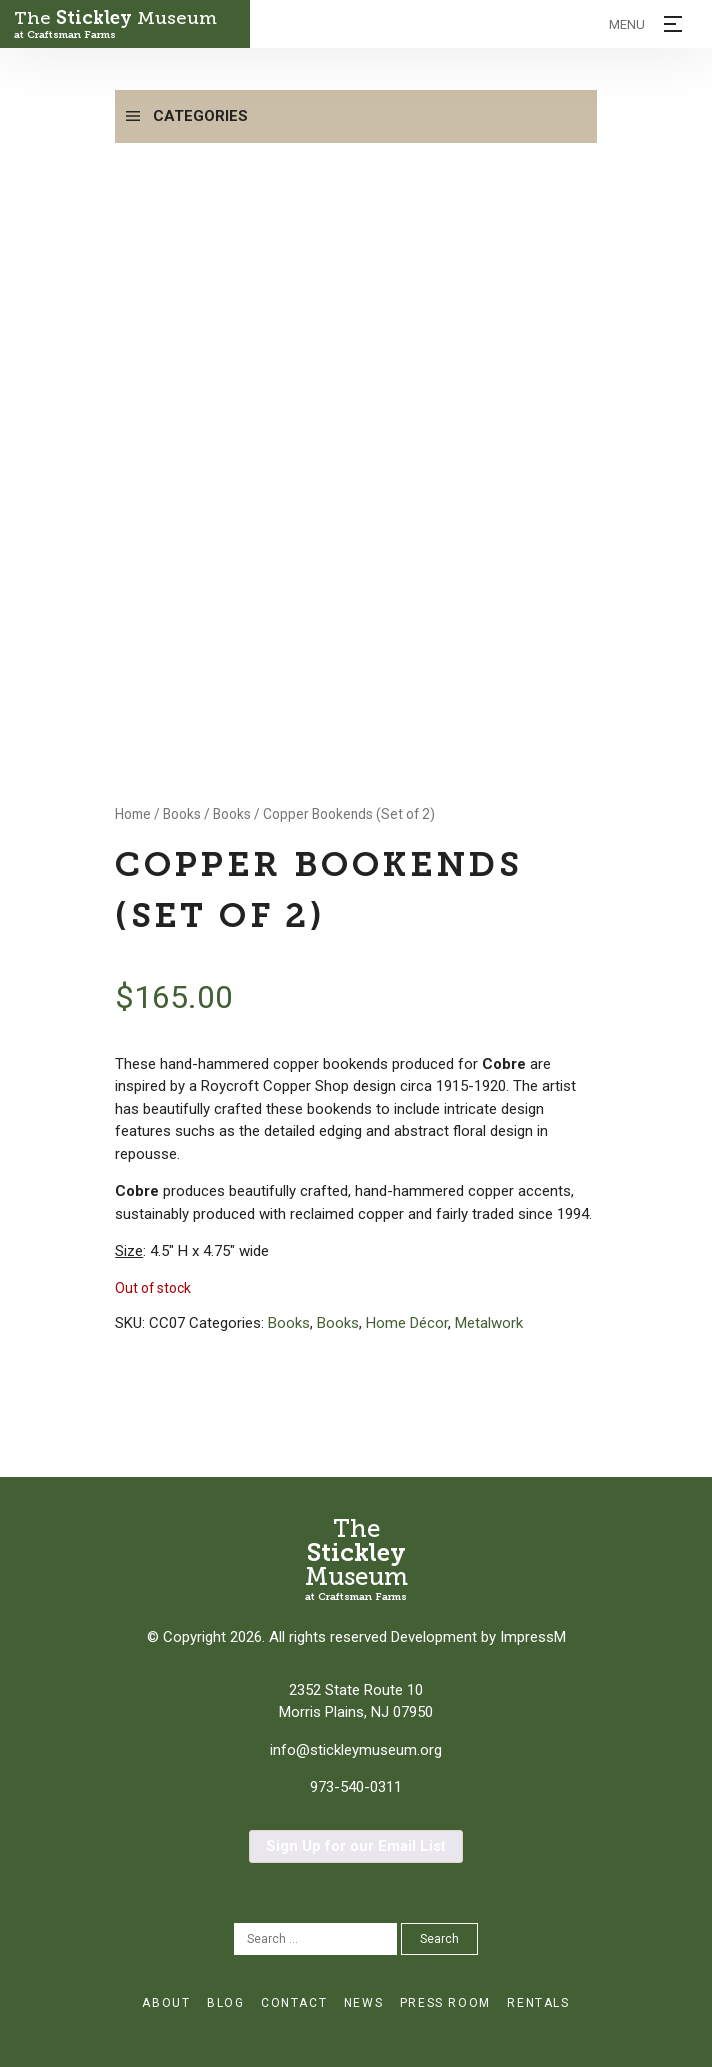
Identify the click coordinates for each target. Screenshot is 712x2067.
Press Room (445, 2003)
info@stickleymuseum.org (356, 1750)
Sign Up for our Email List (356, 1846)
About (166, 2003)
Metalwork (489, 1323)
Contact (294, 2003)
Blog (225, 2003)
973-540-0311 (356, 1787)
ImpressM (533, 1637)
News (363, 2003)
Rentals (538, 2003)
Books (182, 814)
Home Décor (407, 1323)
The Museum (124, 24)
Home (133, 814)
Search (439, 1939)
